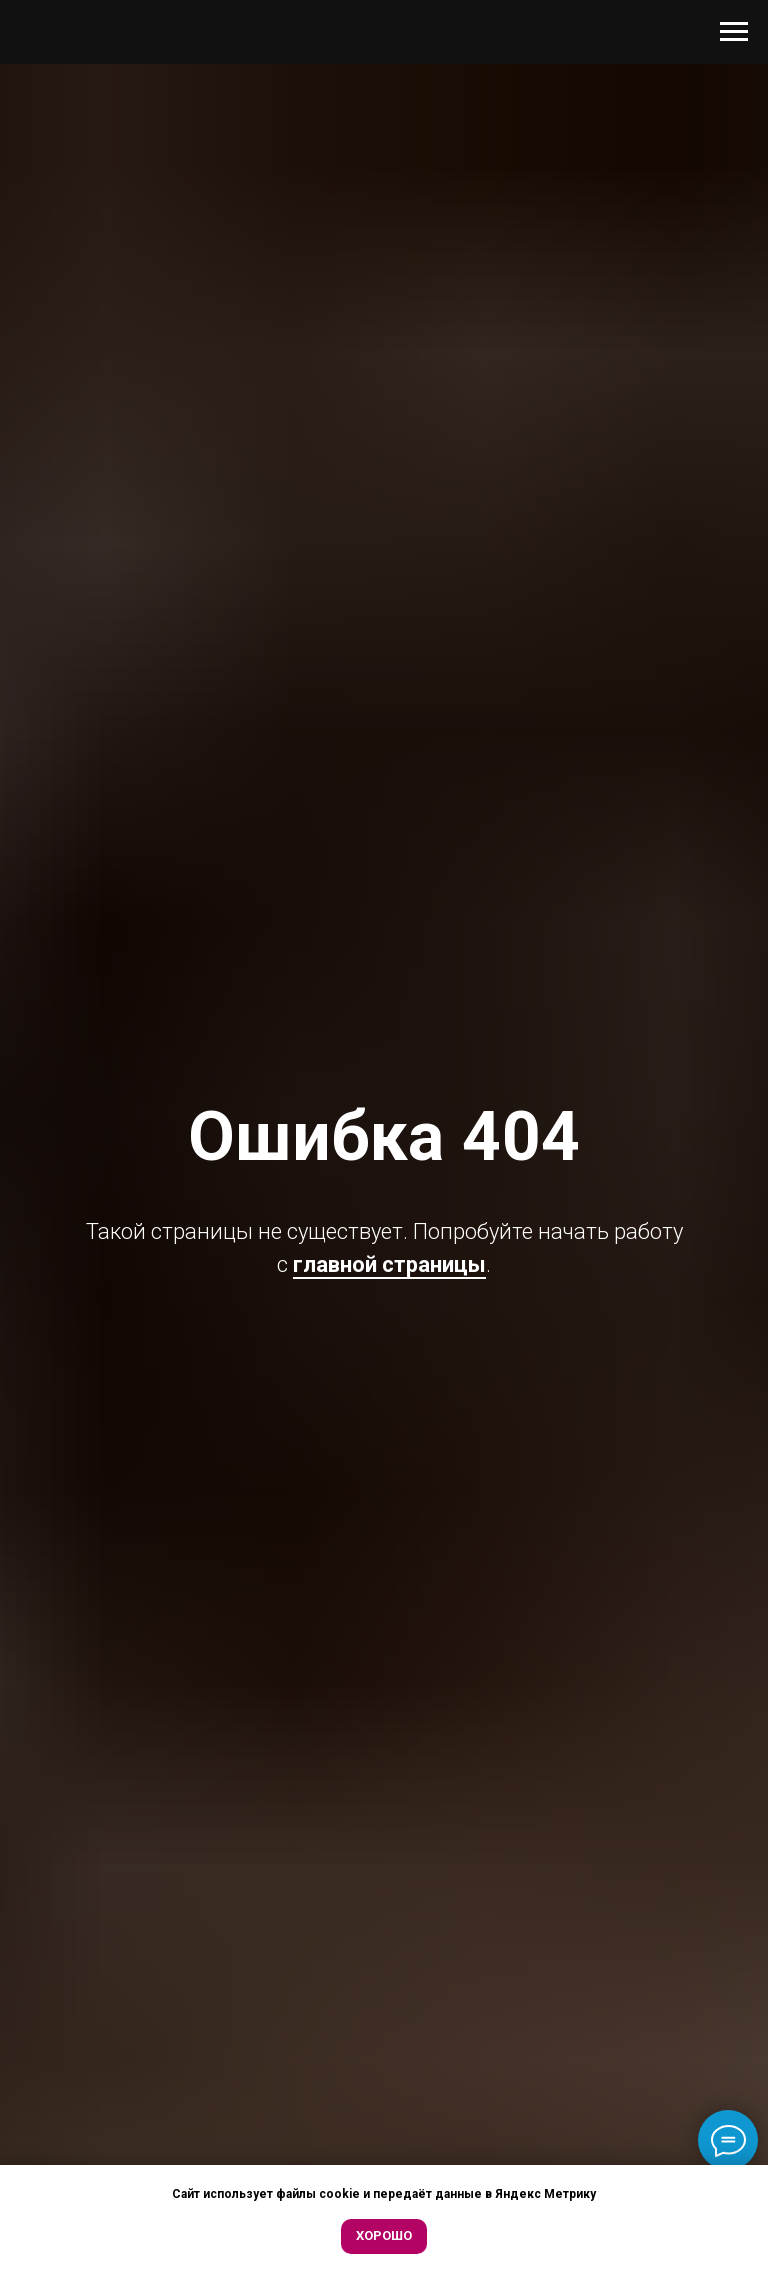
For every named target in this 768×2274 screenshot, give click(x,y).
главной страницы (389, 1264)
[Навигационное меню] (734, 32)
